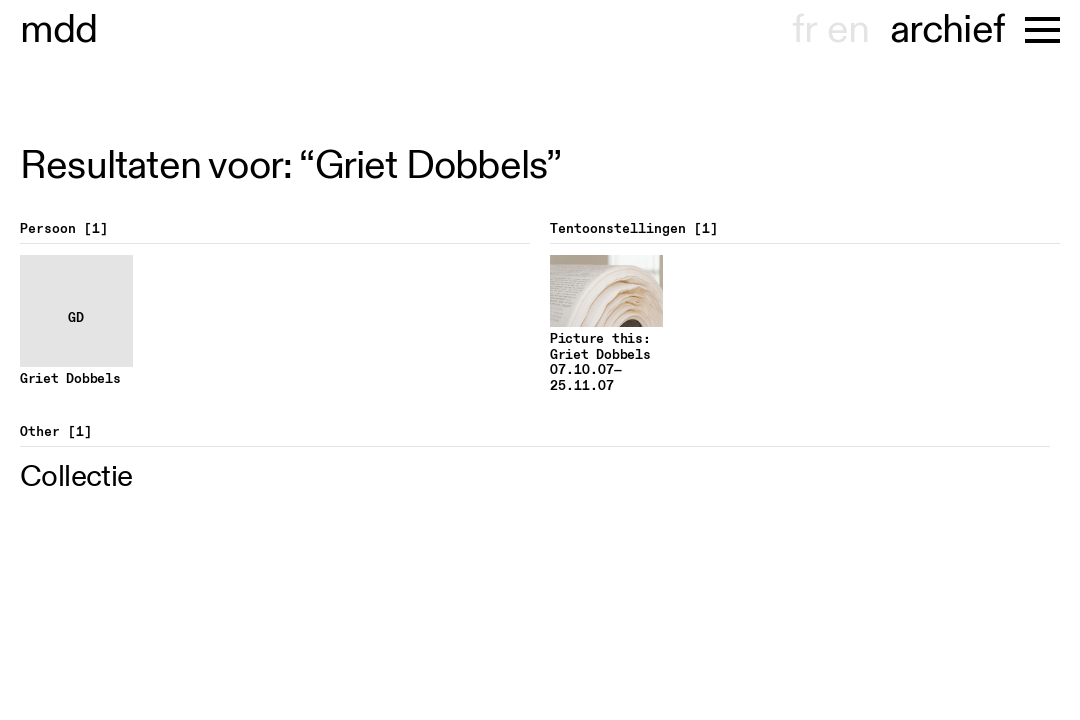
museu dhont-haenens (59, 30)
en (848, 30)
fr (804, 30)
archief (947, 30)
